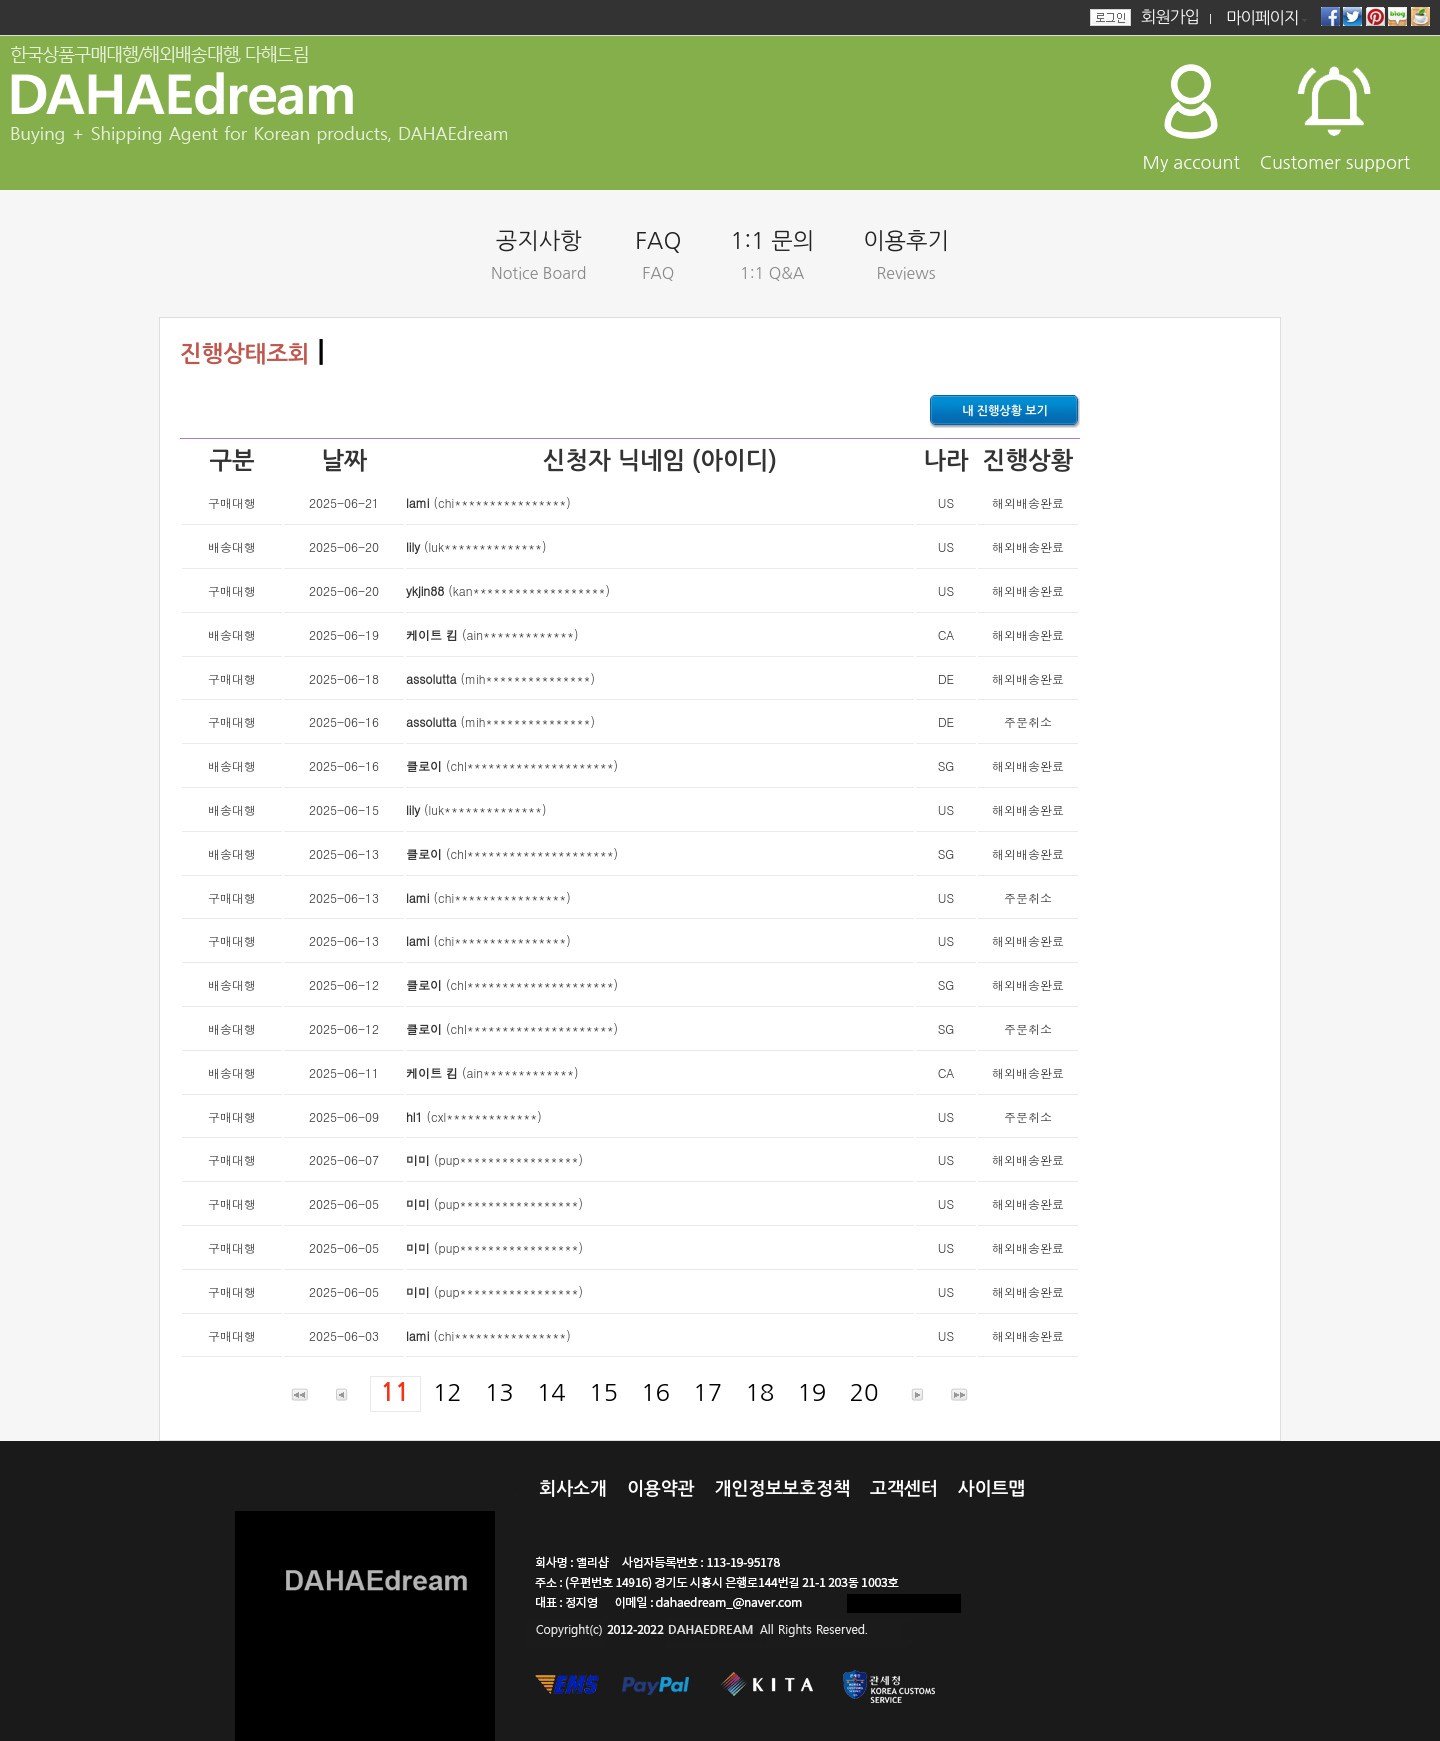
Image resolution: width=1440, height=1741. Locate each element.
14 (551, 1392)
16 (655, 1392)
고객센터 (904, 1489)
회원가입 (1170, 17)
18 (759, 1392)
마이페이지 (1262, 18)
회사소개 (573, 1489)
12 (447, 1392)
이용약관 (661, 1489)
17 (707, 1392)
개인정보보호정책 (782, 1489)
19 (811, 1392)
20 (863, 1392)
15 (603, 1392)
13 (499, 1392)
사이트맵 (992, 1489)
